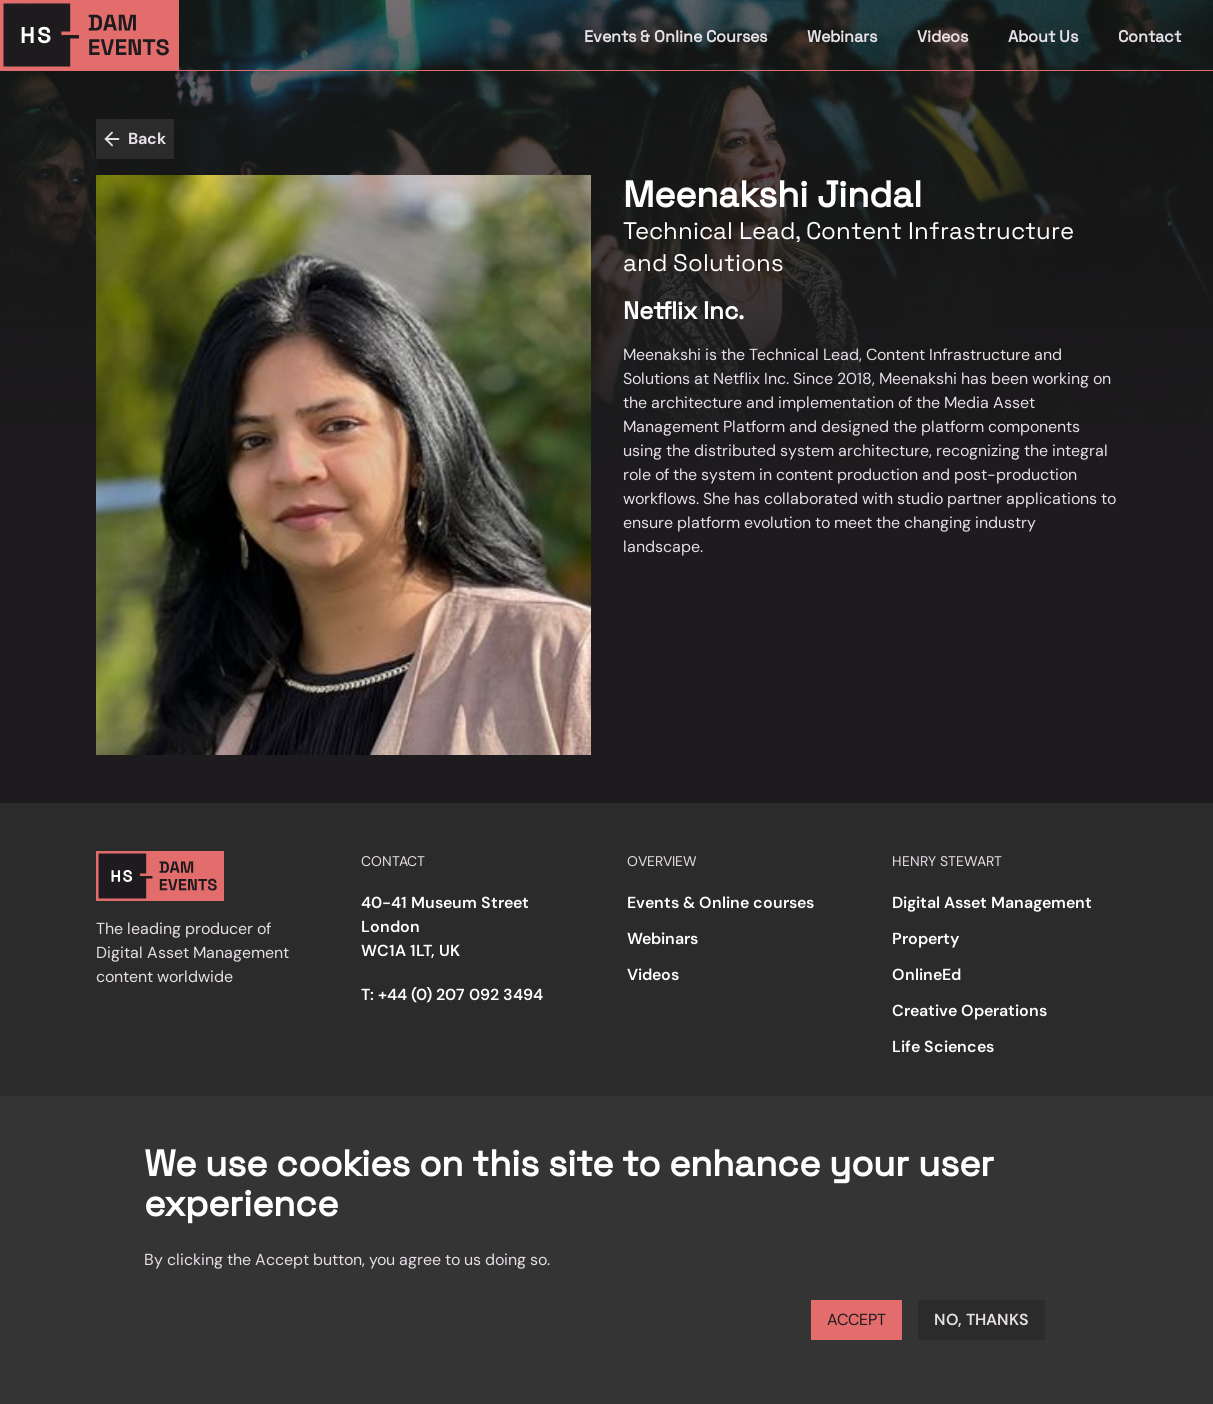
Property (925, 938)
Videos (942, 36)
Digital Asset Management (992, 902)
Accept (856, 1319)
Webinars (842, 36)
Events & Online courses (720, 902)
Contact (1149, 36)
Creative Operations (969, 1010)
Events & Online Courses (675, 36)
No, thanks (981, 1319)
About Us (1043, 36)
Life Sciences (943, 1046)
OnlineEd (926, 974)
